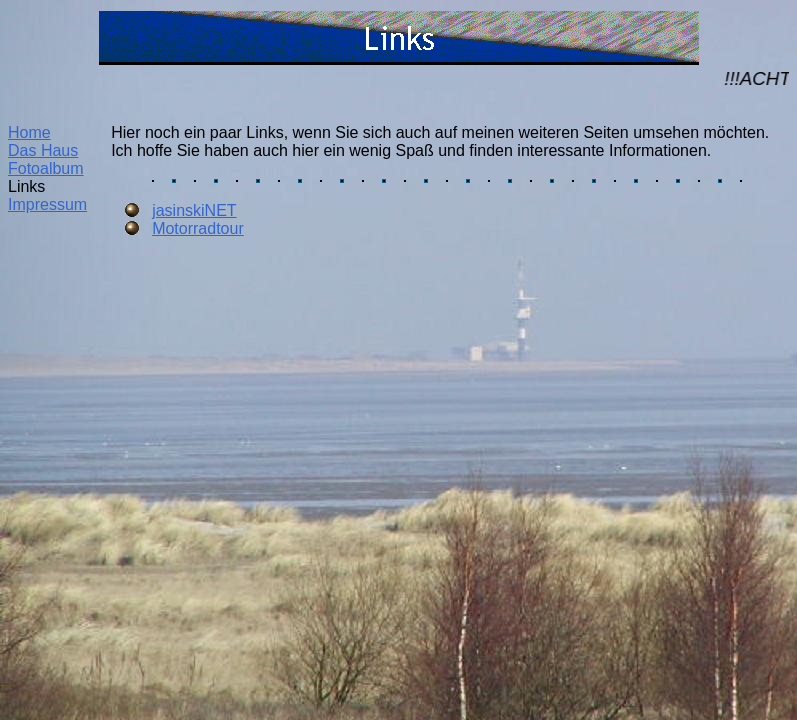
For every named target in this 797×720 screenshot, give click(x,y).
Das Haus (43, 150)
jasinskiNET (194, 210)
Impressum (47, 204)
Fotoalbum (46, 168)
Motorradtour (198, 228)
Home (29, 132)
